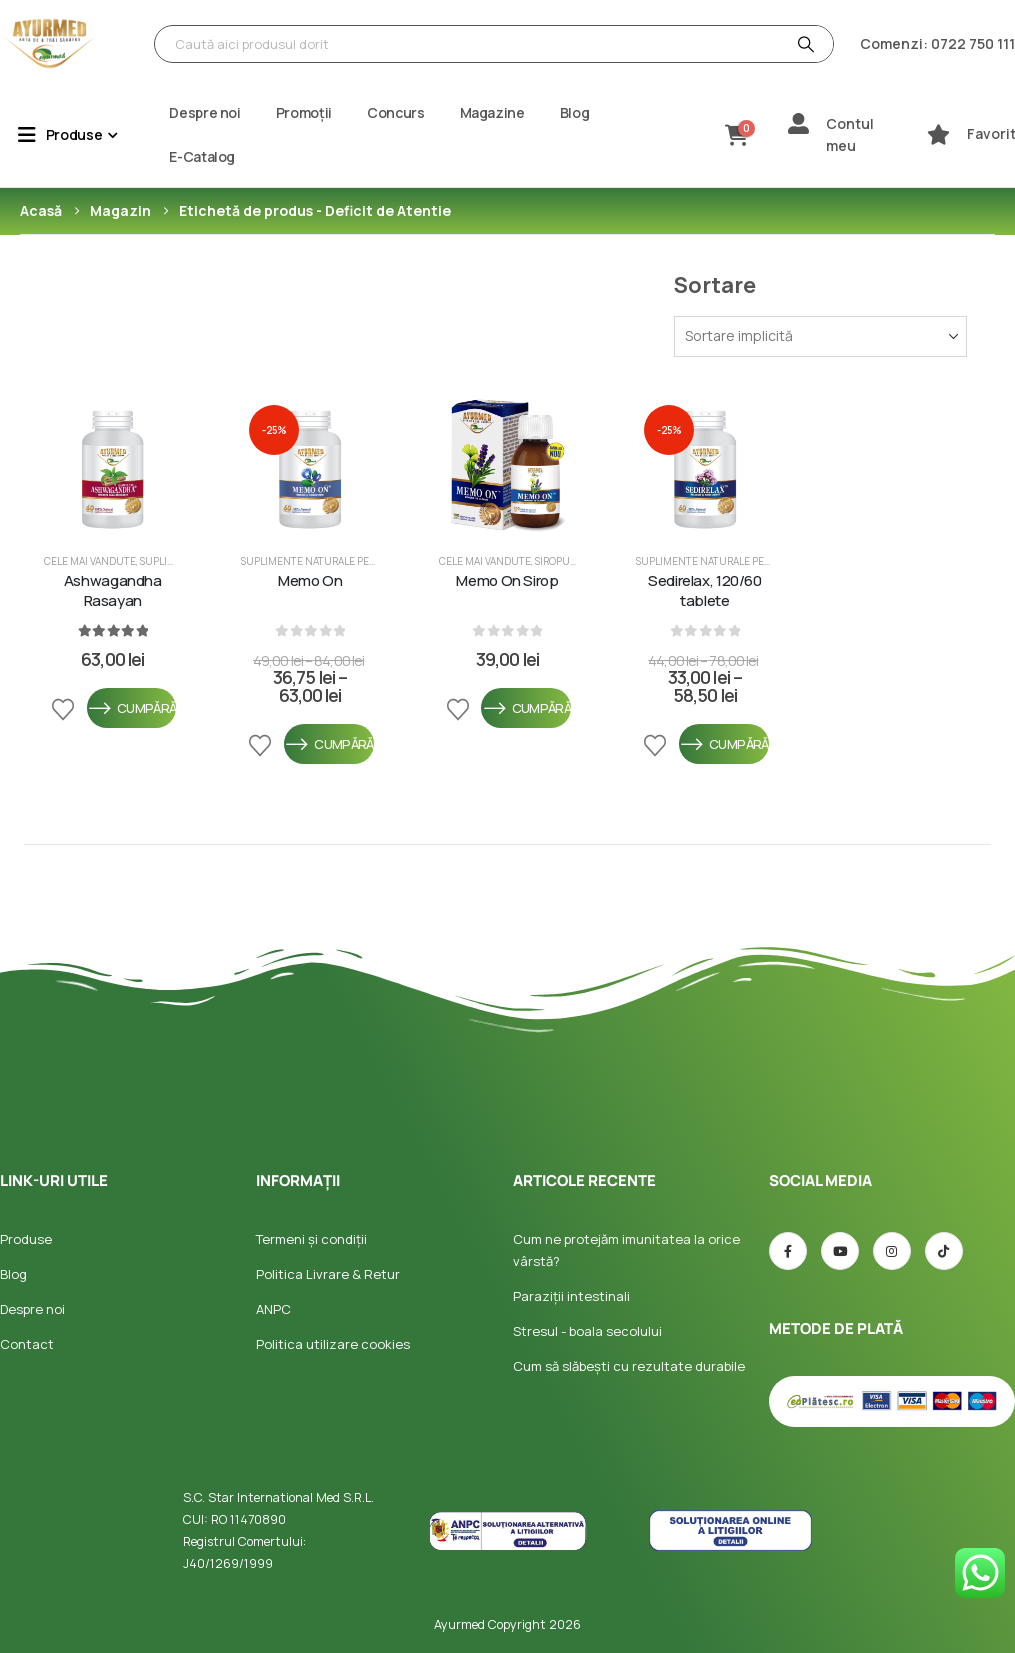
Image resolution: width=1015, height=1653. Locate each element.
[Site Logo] (50, 44)
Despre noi (205, 112)
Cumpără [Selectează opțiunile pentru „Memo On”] (329, 744)
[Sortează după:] (820, 336)
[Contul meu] (798, 123)
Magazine (492, 112)
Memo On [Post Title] (310, 581)
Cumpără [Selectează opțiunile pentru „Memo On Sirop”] (526, 708)
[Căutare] (804, 44)
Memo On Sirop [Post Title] (507, 581)
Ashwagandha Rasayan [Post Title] (113, 591)
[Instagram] (892, 1251)
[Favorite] (938, 134)
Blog (575, 112)
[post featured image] (112, 465)
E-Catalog (202, 156)
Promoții (304, 112)
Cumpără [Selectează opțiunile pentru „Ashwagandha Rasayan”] (132, 708)
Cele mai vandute (90, 561)
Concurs (396, 112)
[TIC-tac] (944, 1251)
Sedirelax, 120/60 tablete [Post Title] (705, 591)
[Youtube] (840, 1251)
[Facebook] (788, 1251)
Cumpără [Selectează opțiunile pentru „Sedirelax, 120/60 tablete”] (724, 744)
